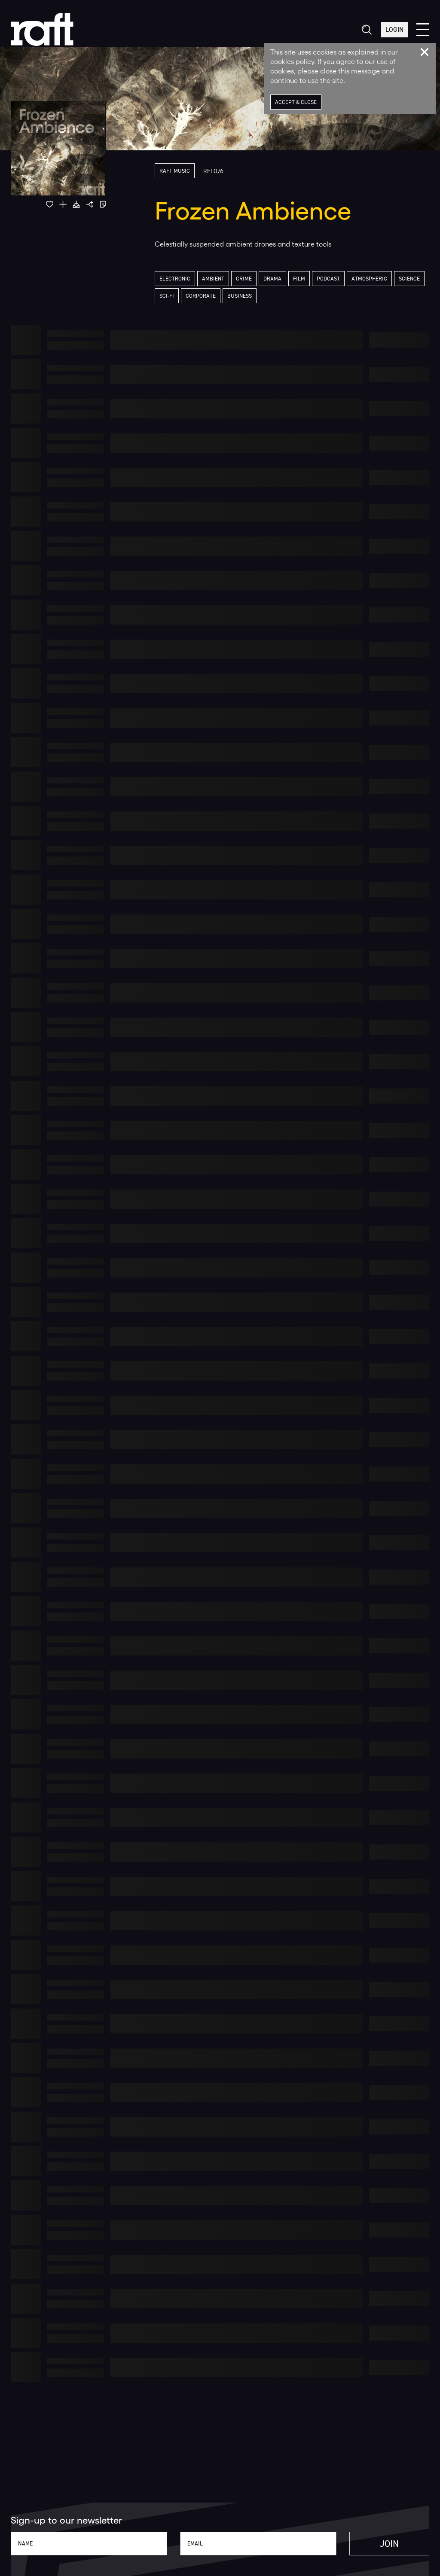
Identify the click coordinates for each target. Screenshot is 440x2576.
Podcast (328, 278)
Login (394, 29)
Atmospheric (369, 278)
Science (409, 278)
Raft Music (174, 170)
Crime (244, 278)
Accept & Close (296, 102)
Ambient (213, 278)
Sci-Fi (166, 295)
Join (389, 2543)
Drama (272, 278)
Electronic (174, 278)
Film (299, 278)
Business (239, 295)
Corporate (201, 295)
